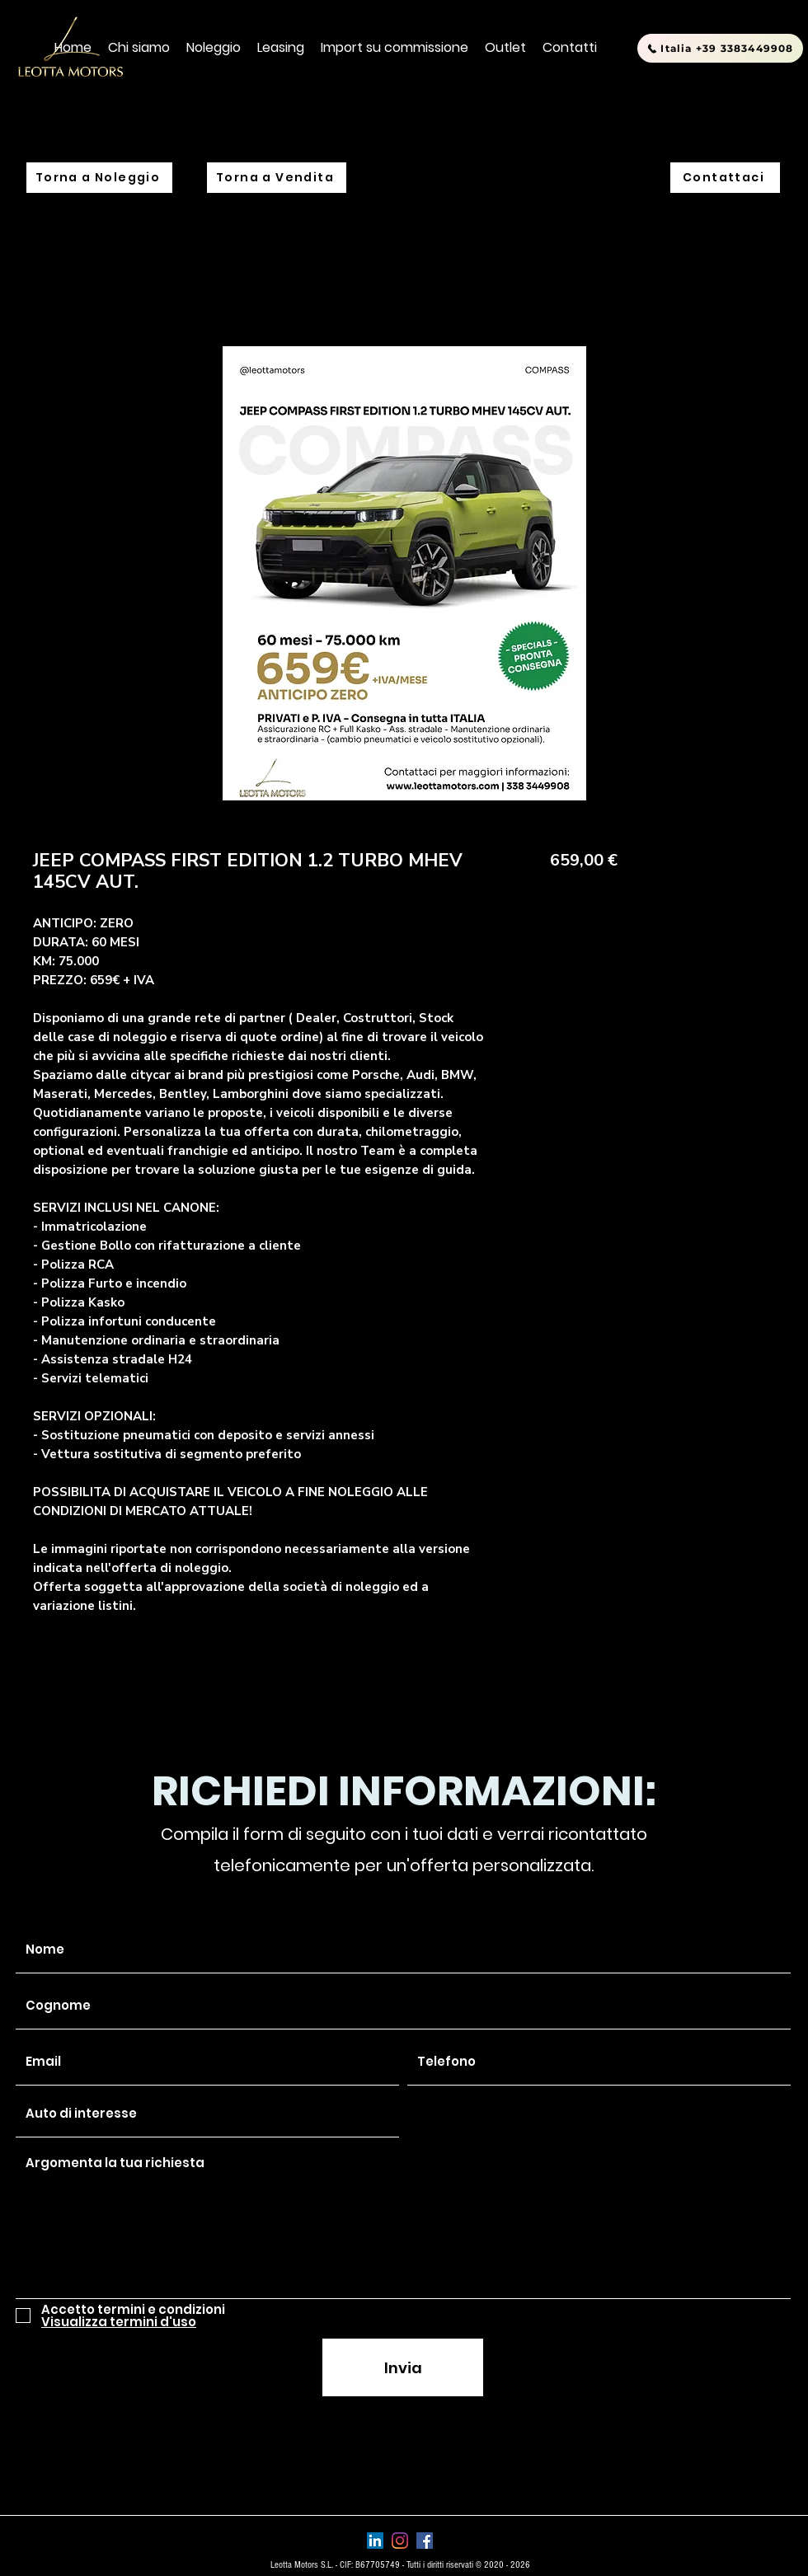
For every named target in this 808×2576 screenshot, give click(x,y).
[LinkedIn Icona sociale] (375, 2540)
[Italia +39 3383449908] (720, 48)
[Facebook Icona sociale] (424, 2540)
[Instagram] (400, 2540)
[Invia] (402, 2367)
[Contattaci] (725, 177)
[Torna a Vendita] (276, 177)
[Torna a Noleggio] (99, 177)
